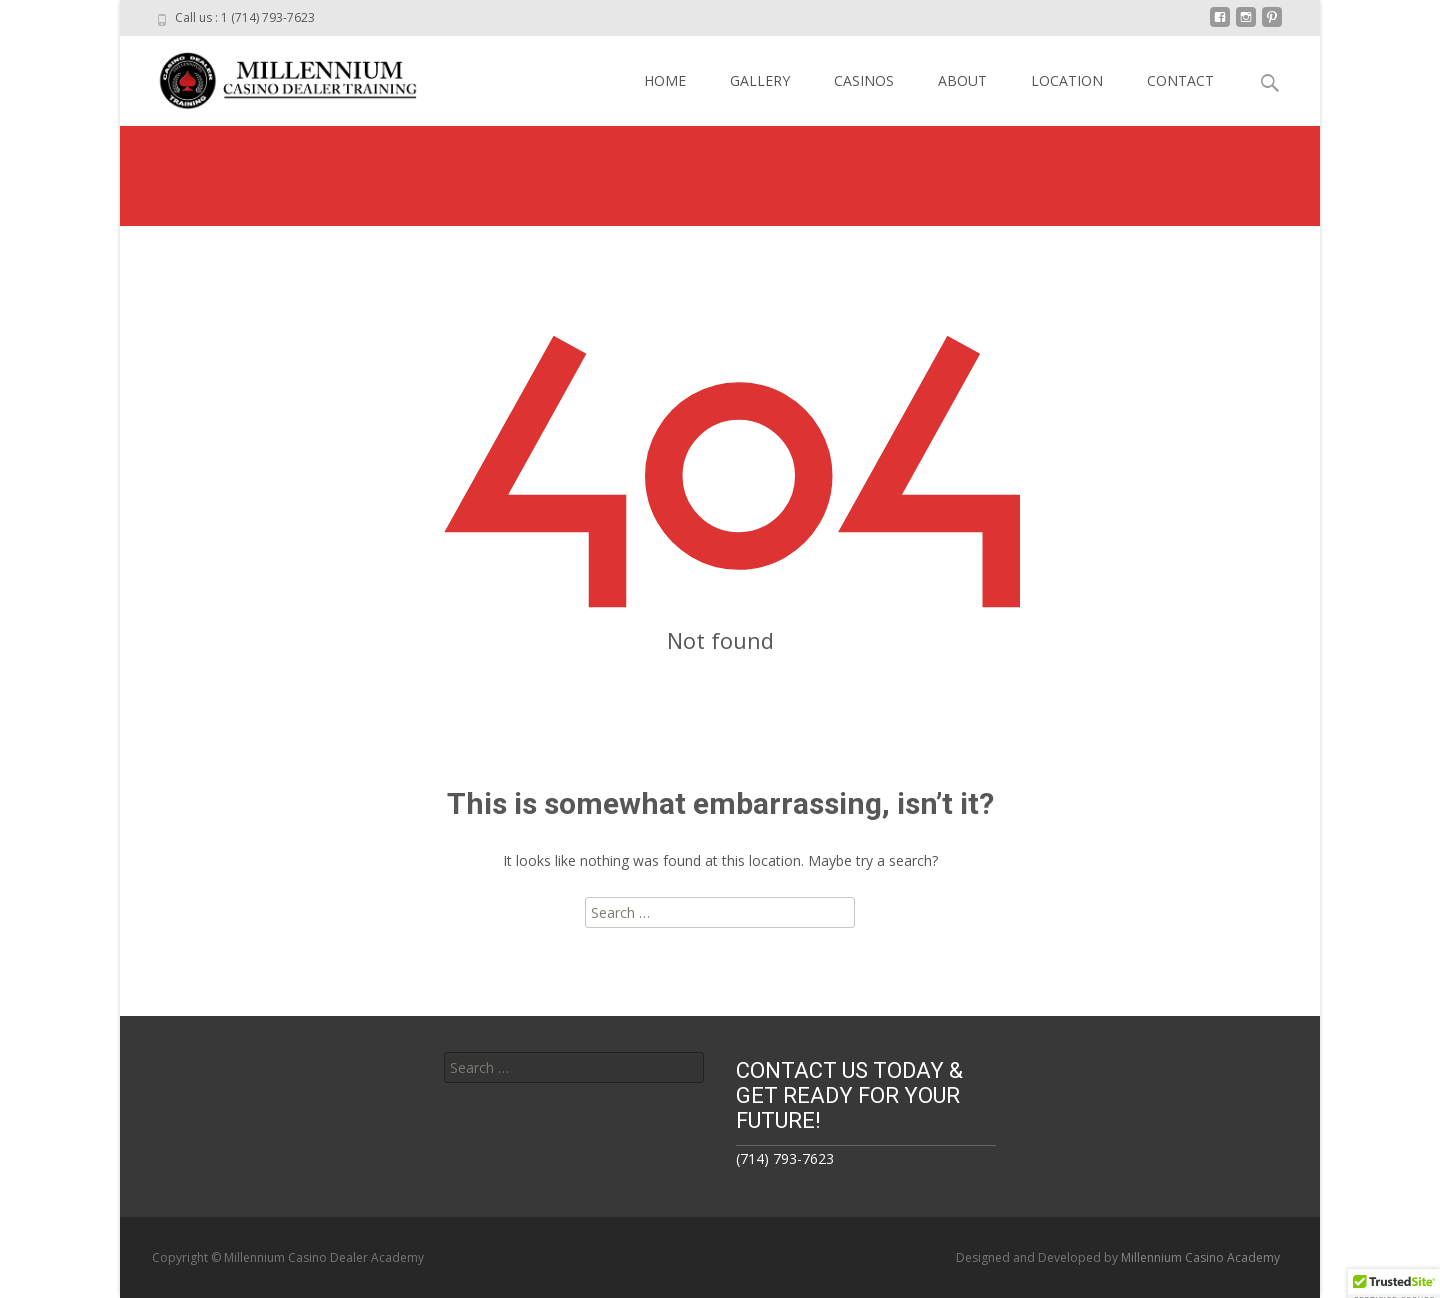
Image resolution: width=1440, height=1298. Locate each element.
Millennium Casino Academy (1200, 1257)
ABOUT (962, 80)
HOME (665, 80)
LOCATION (1067, 80)
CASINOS (864, 80)
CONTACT (1180, 80)
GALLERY (760, 80)
